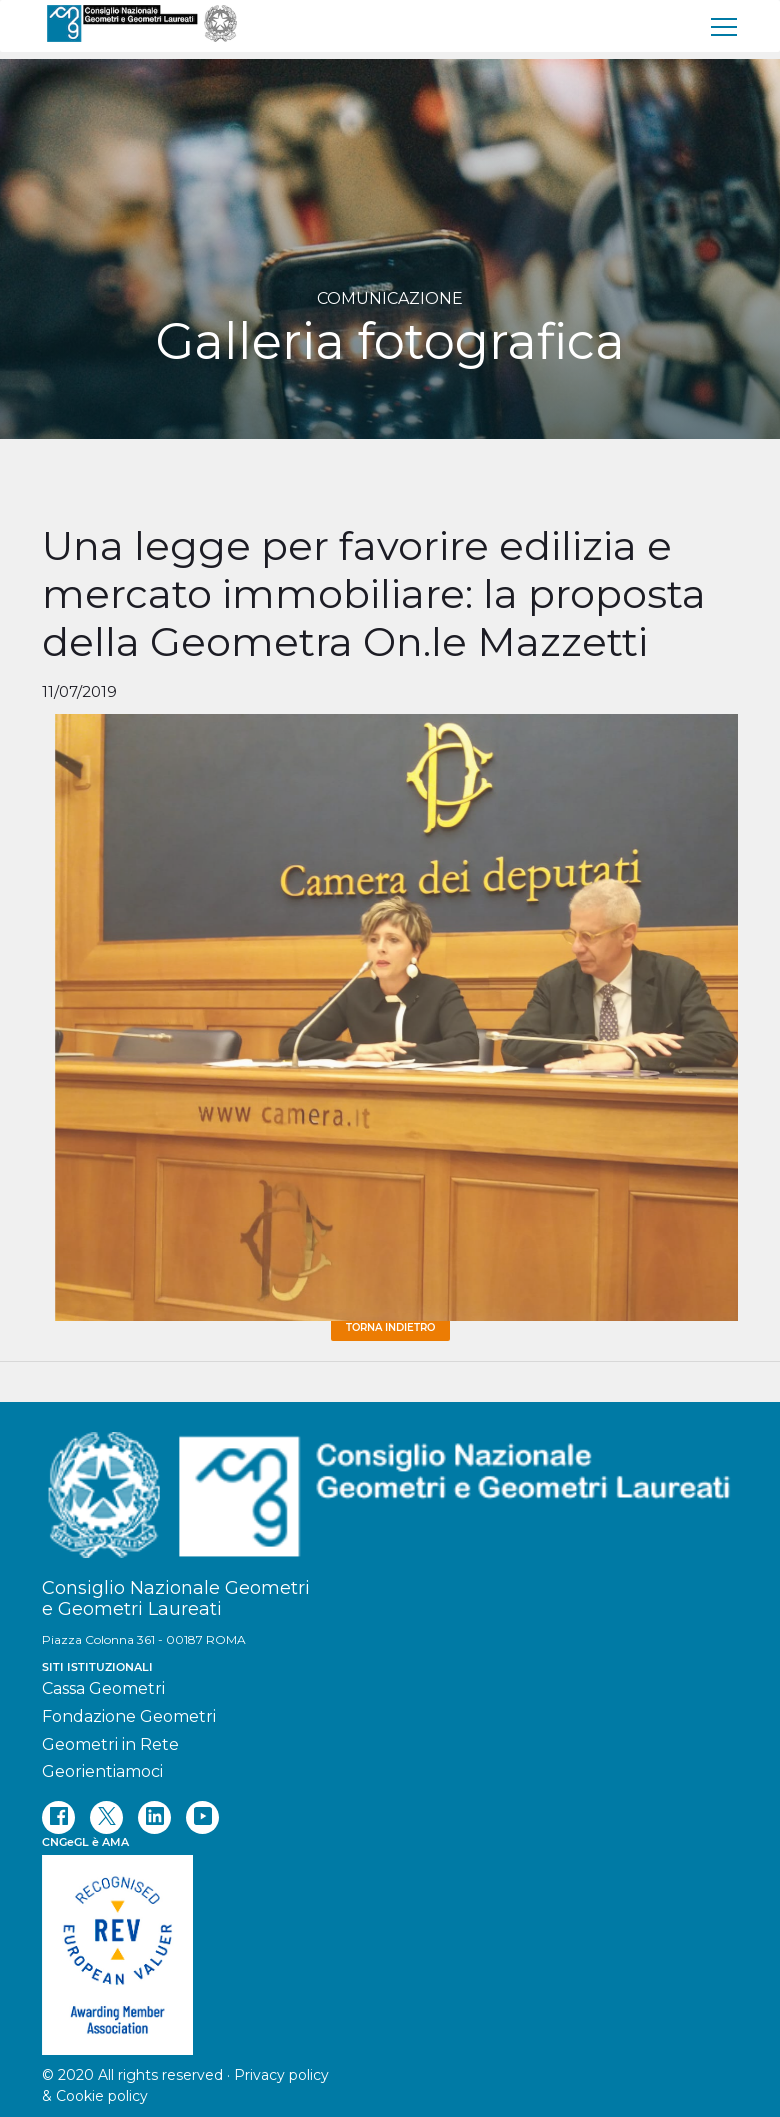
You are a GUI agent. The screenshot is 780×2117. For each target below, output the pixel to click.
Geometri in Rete (110, 1744)
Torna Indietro (390, 1327)
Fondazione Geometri (129, 1716)
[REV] (390, 1945)
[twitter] (106, 1817)
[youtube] (202, 1817)
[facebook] (58, 1817)
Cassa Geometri (103, 1688)
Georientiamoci (102, 1771)
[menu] (725, 26)
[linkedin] (154, 1817)
